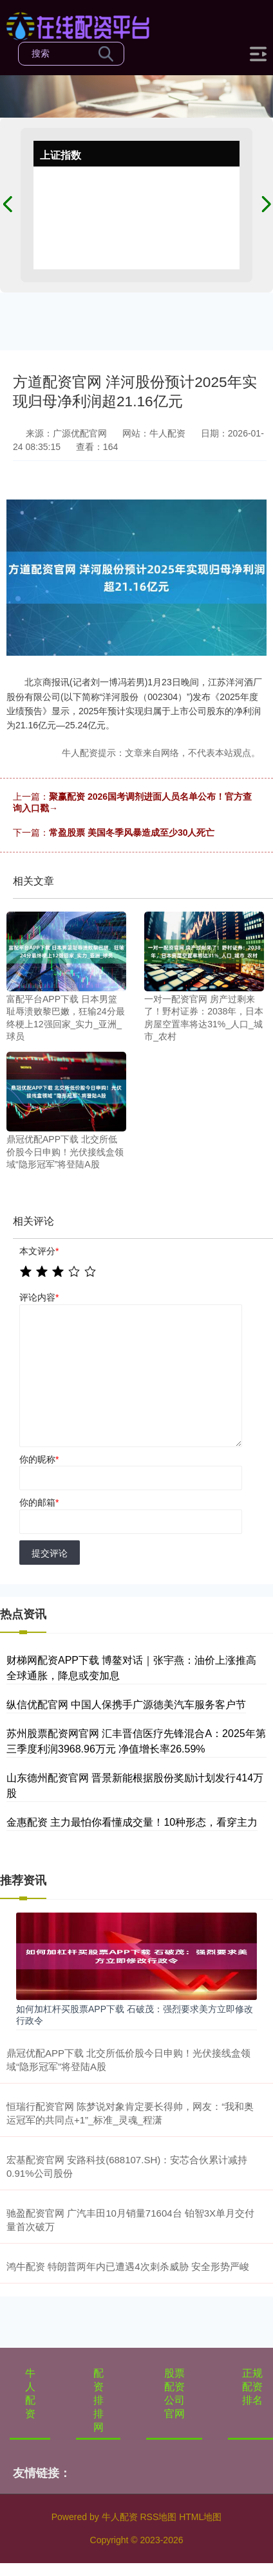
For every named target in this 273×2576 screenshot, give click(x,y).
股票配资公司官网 (174, 2393)
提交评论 (50, 1553)
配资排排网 (98, 2400)
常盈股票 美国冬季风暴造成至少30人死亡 (131, 832)
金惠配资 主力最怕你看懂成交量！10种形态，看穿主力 (132, 1822)
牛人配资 (30, 2393)
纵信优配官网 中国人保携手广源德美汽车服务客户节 (126, 1704)
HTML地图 (200, 2517)
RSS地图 (158, 2517)
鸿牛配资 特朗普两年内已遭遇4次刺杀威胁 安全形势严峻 (127, 2266)
